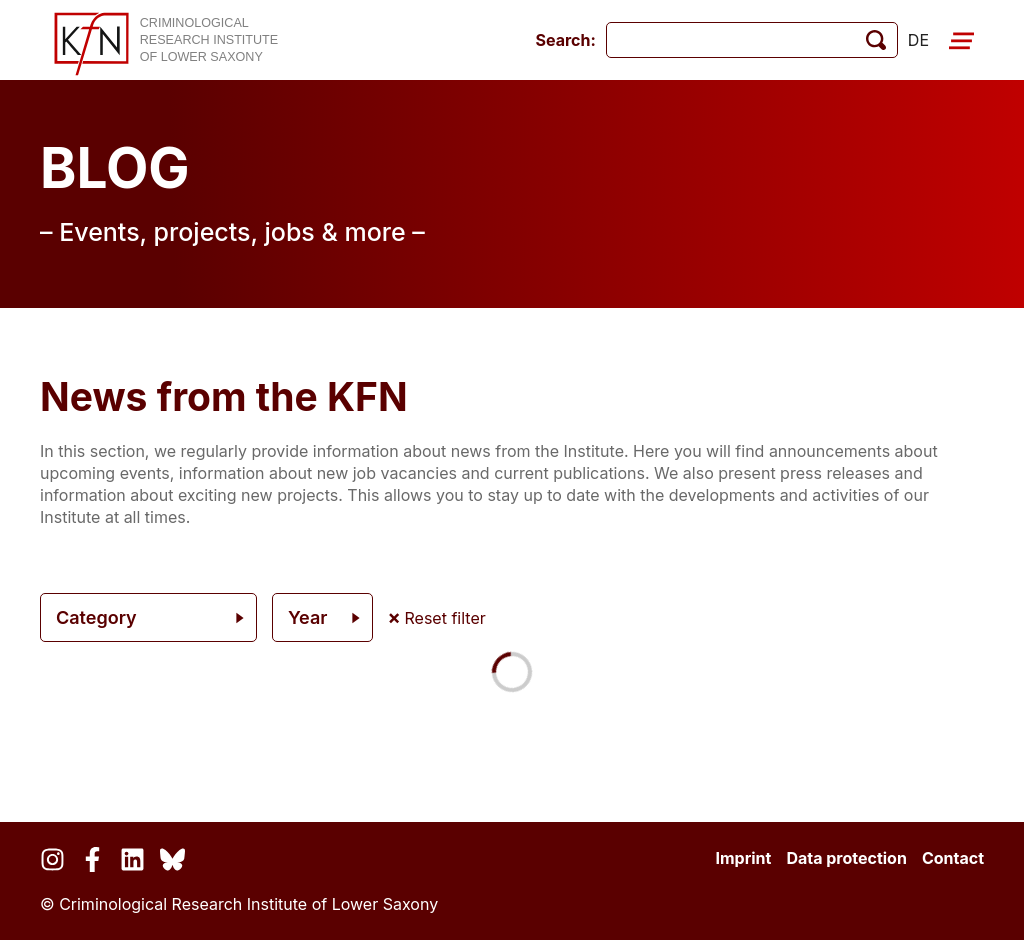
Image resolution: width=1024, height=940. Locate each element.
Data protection (846, 858)
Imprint (743, 858)
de (918, 40)
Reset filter (437, 618)
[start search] (876, 40)
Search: (566, 40)
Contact (953, 858)
